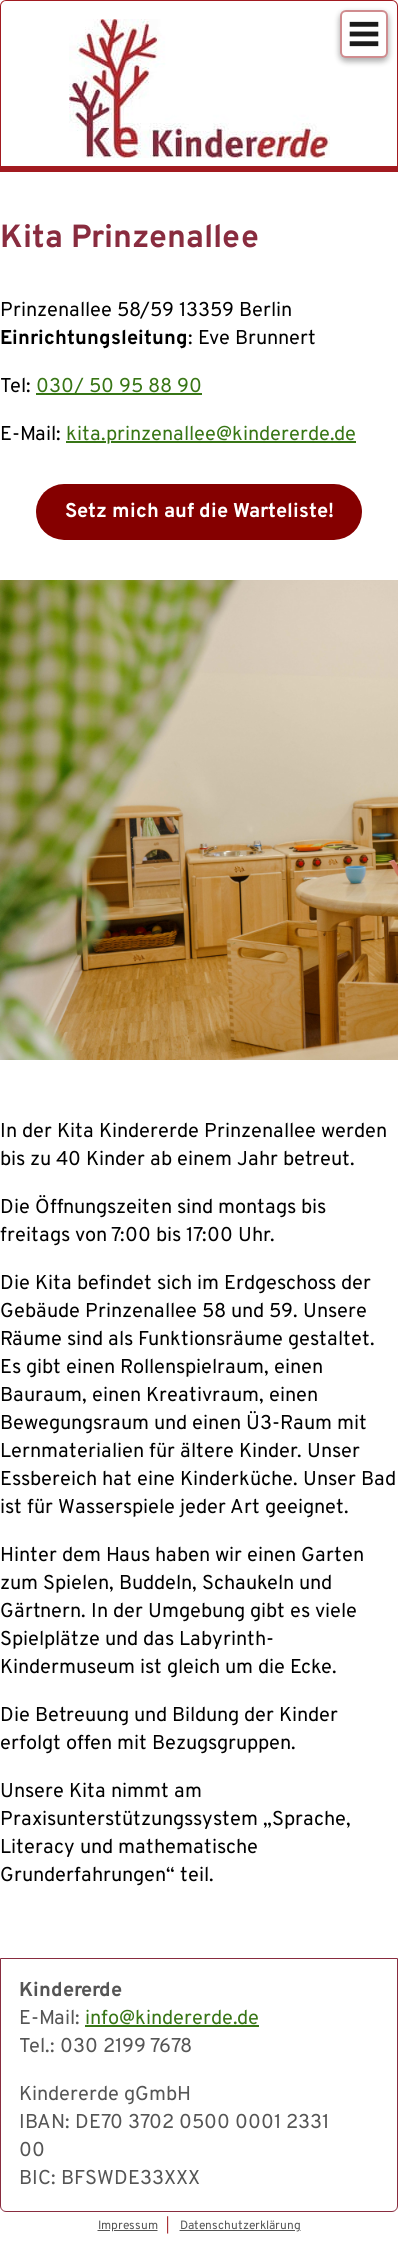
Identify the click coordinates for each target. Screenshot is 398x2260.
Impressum (128, 2226)
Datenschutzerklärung (240, 2226)
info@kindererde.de (172, 2019)
